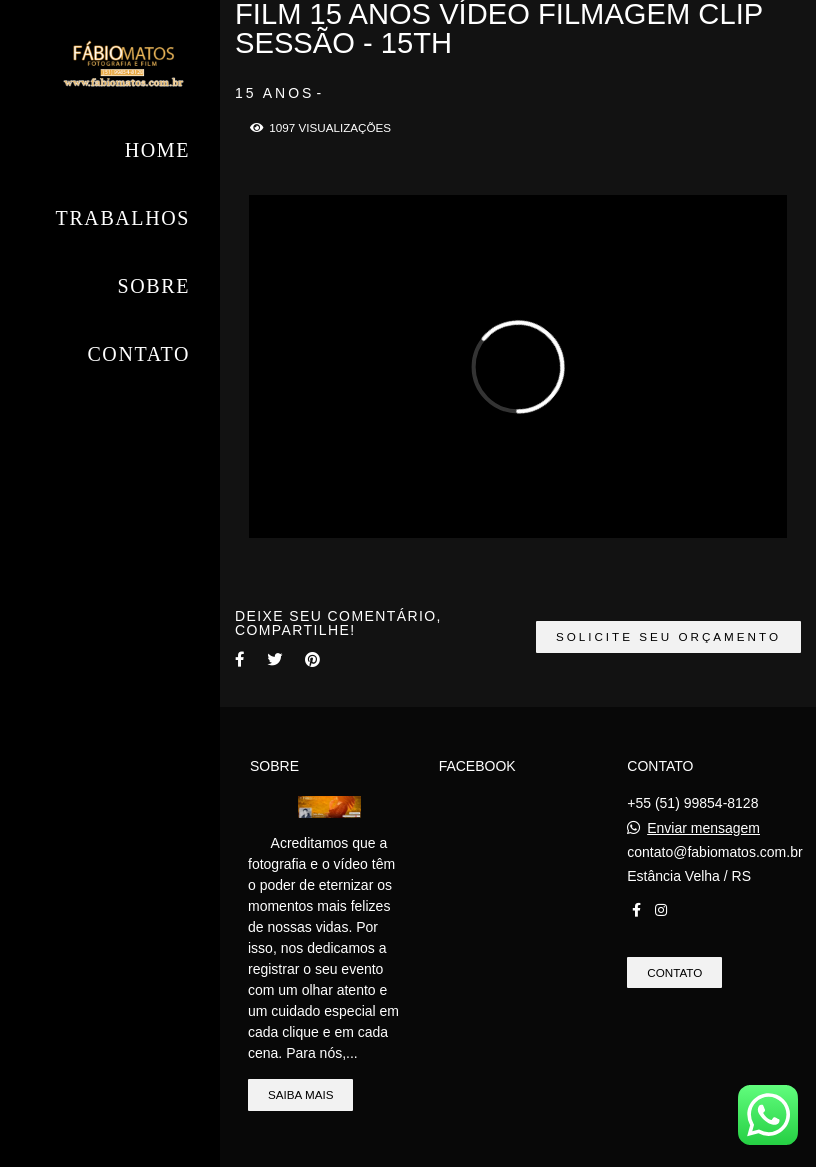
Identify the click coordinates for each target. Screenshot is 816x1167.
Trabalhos (123, 218)
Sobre (154, 286)
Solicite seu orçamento (668, 636)
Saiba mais (300, 1094)
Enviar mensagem (703, 828)
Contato (138, 354)
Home (157, 150)
